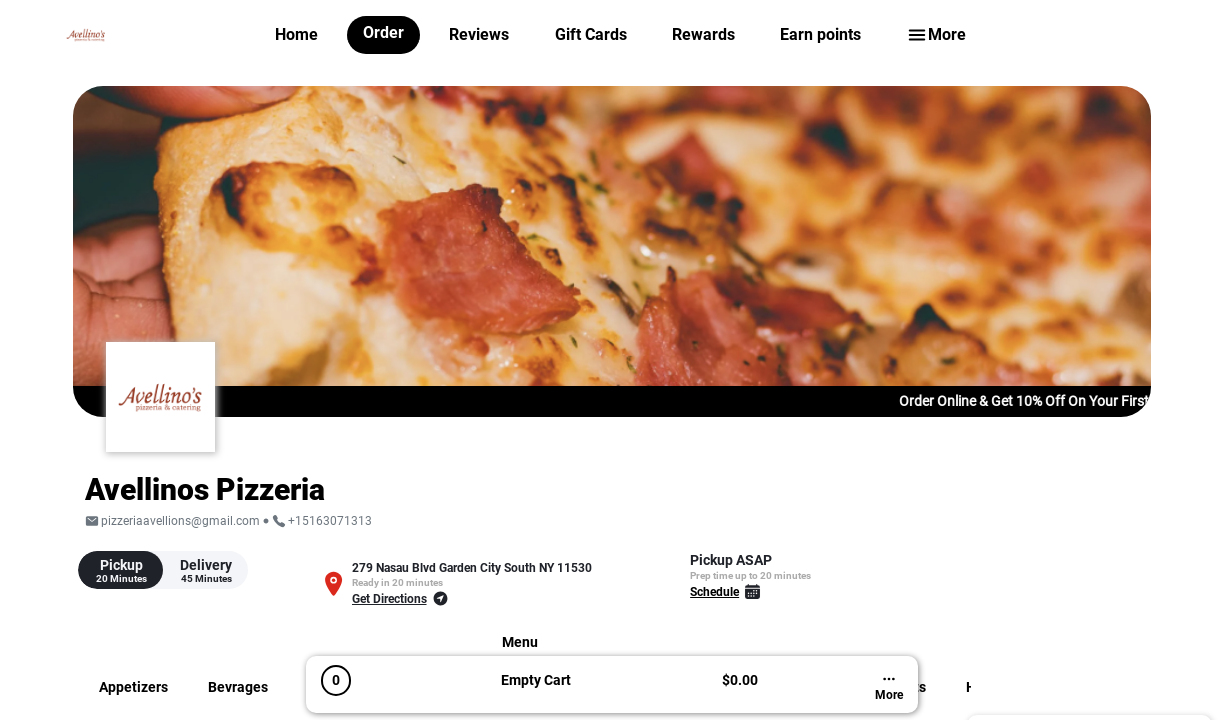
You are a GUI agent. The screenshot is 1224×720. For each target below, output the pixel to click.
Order (383, 32)
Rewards (703, 34)
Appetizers (133, 687)
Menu (520, 642)
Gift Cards (591, 34)
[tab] (120, 570)
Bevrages (238, 687)
